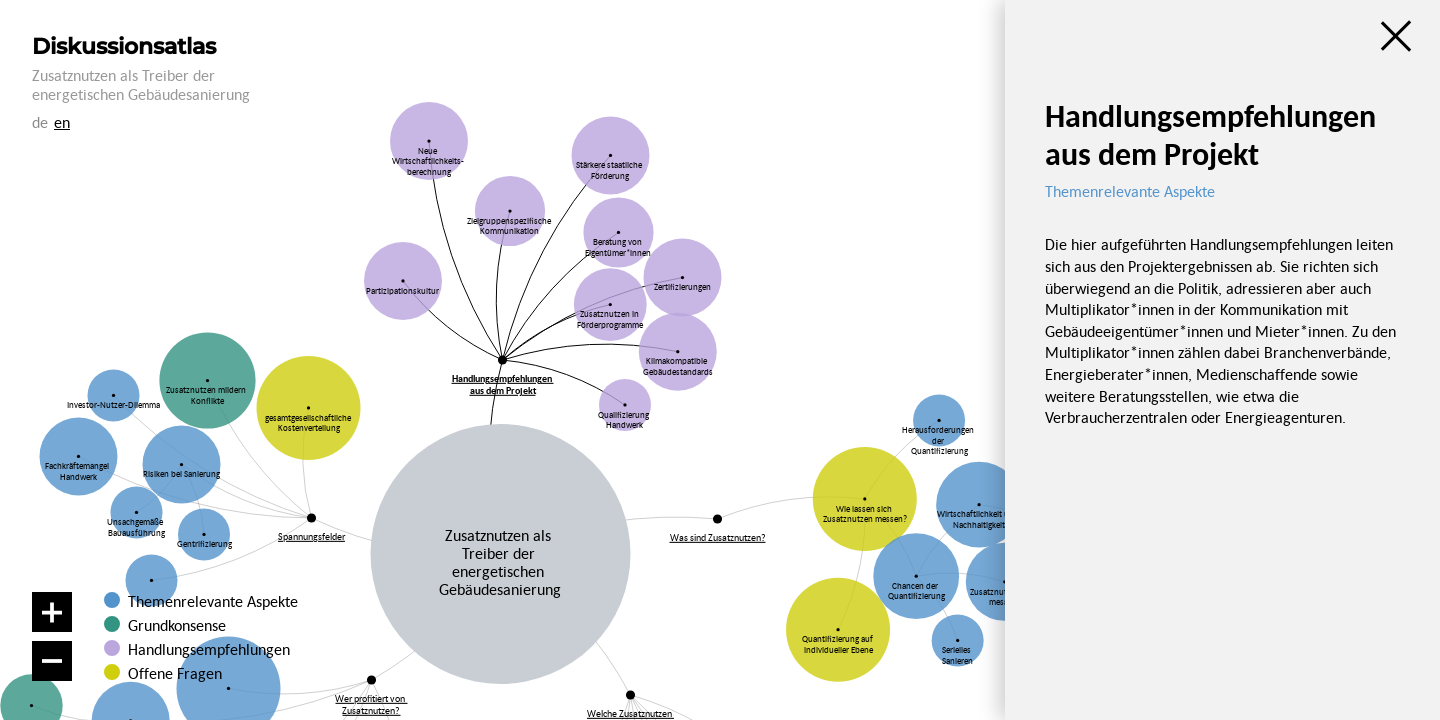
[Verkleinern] (52, 661)
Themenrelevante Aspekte (213, 601)
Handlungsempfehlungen (208, 649)
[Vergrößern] (52, 612)
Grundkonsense (177, 625)
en (62, 122)
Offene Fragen (170, 673)
